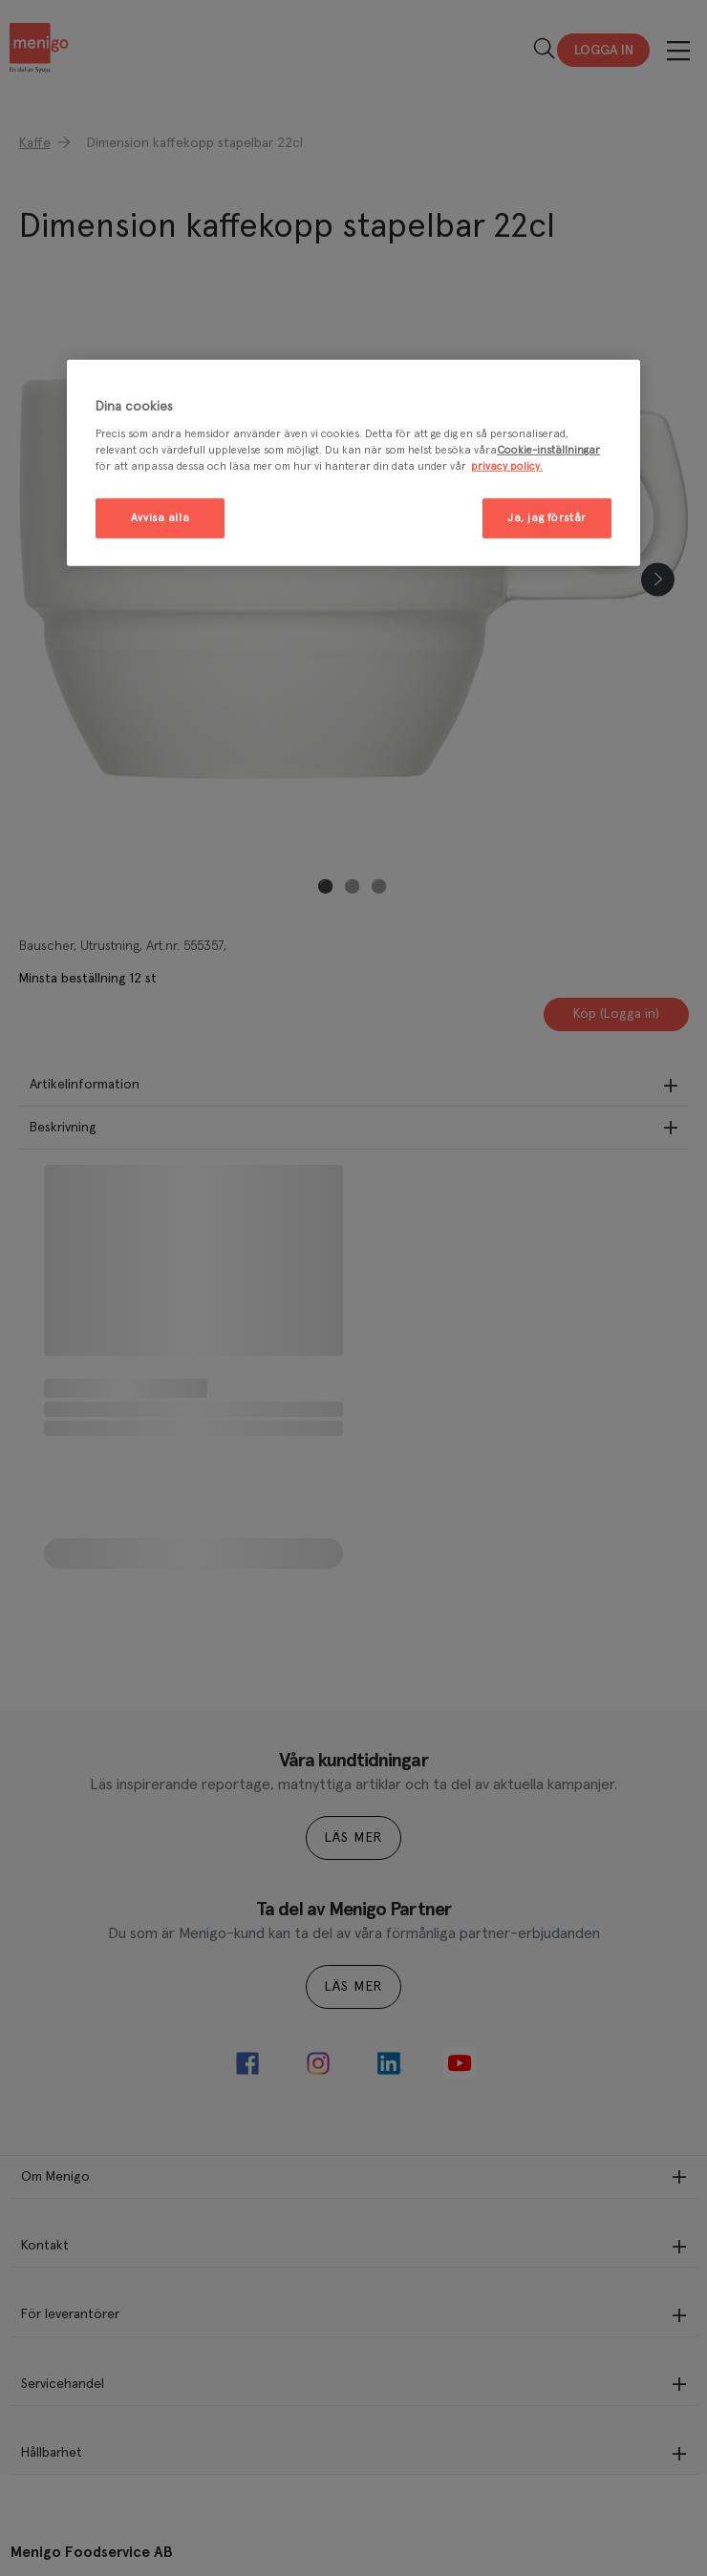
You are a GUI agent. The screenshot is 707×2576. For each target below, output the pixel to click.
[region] (353, 463)
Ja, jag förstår (547, 518)
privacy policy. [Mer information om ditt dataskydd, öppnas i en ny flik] (507, 466)
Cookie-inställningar (548, 450)
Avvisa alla (160, 518)
